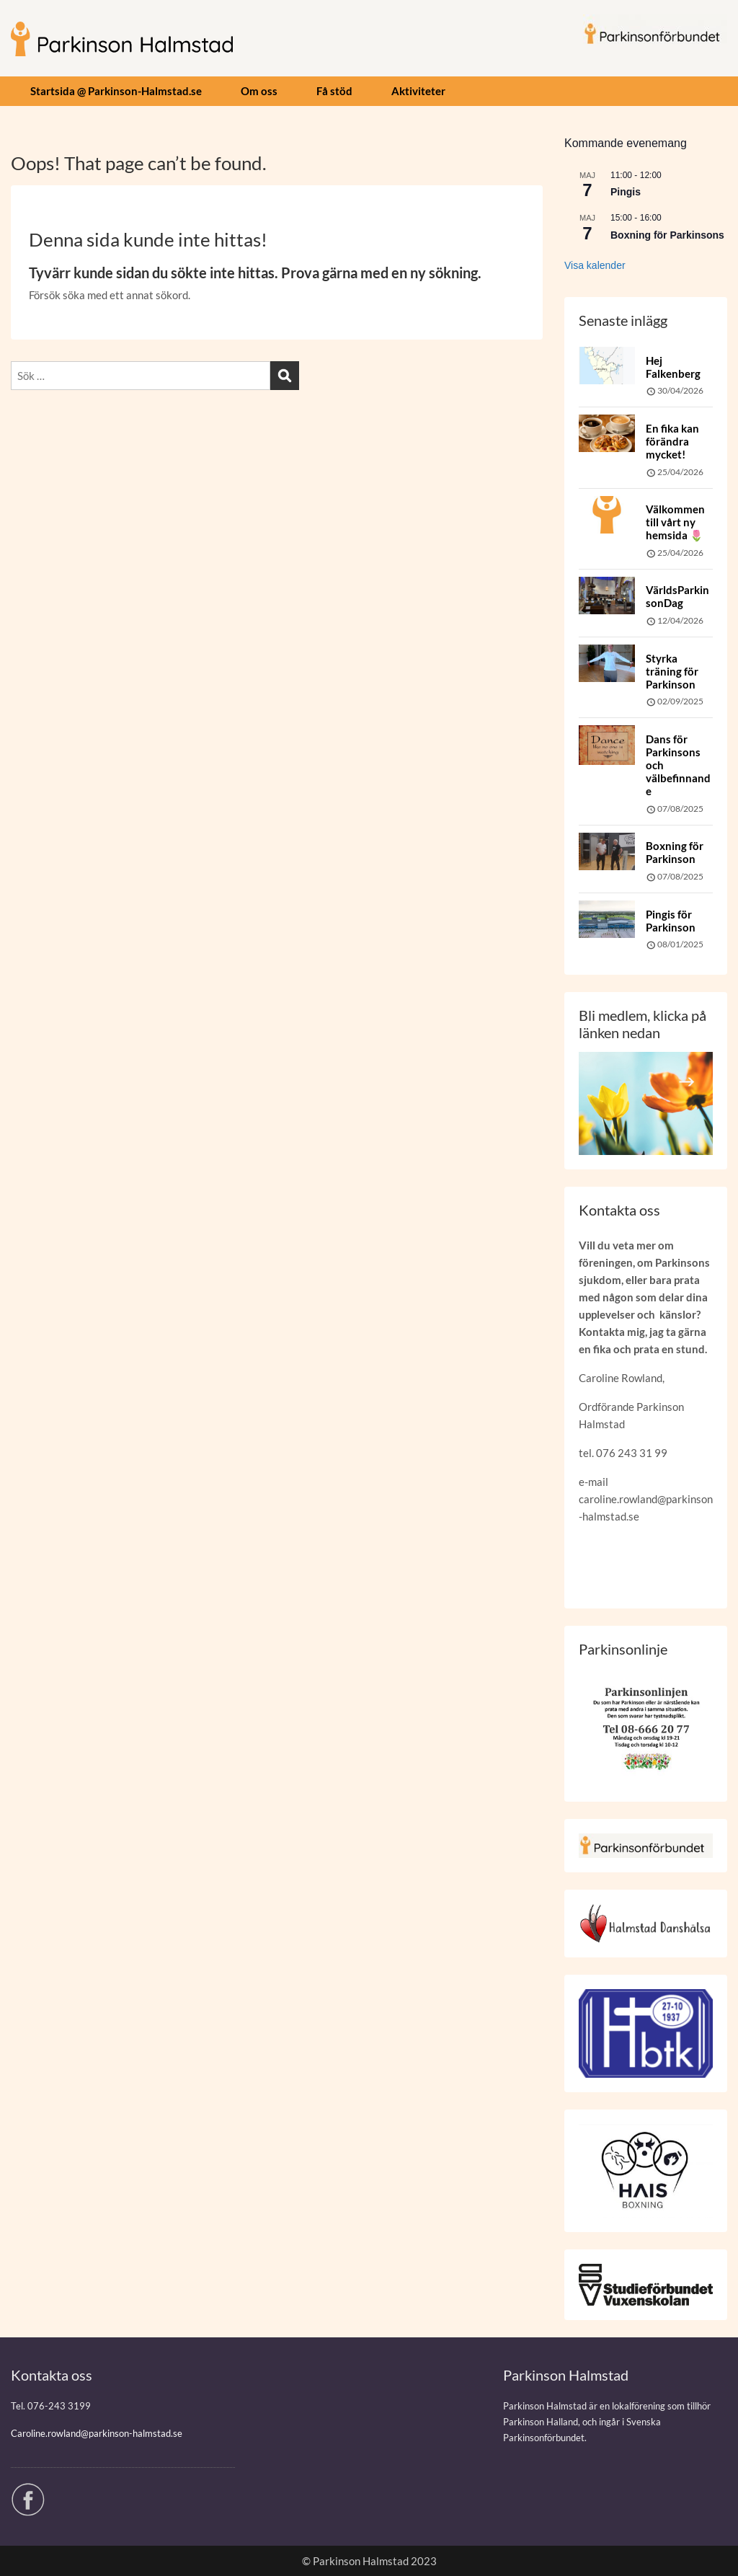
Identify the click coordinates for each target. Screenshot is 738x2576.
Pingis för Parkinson (670, 921)
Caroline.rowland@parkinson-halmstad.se (96, 2433)
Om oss (259, 90)
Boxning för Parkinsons (667, 235)
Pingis (625, 192)
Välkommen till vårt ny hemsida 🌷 (675, 522)
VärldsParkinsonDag (677, 596)
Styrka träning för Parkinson (672, 671)
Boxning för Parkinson (674, 852)
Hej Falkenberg (673, 367)
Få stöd (334, 90)
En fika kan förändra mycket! (672, 441)
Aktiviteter (418, 90)
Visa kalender (595, 265)
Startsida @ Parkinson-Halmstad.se (116, 90)
